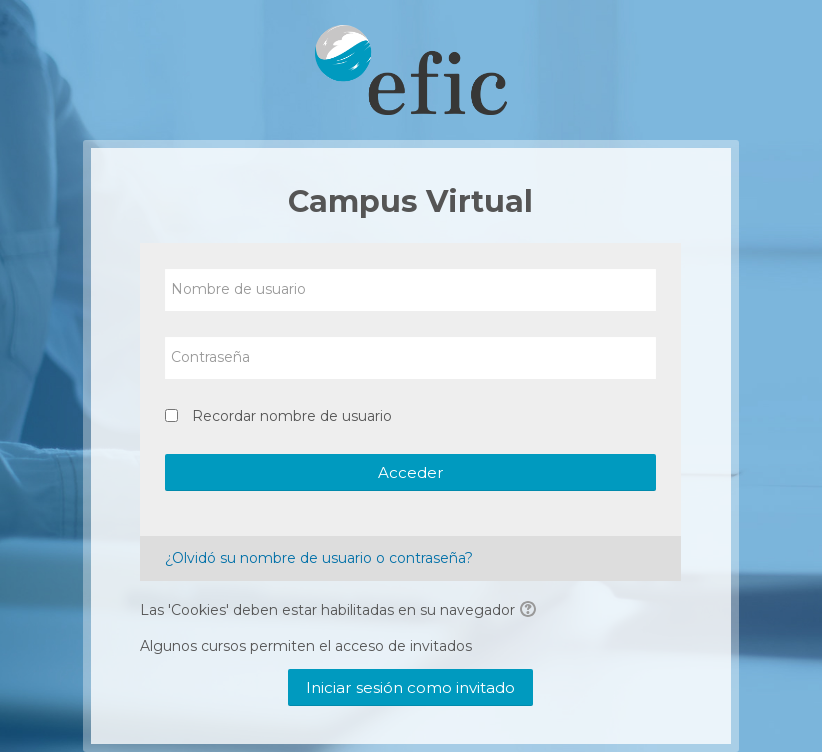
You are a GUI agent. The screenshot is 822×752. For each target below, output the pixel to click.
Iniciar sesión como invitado (410, 687)
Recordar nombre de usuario (292, 416)
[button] (531, 611)
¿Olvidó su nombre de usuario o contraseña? (319, 558)
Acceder (411, 472)
